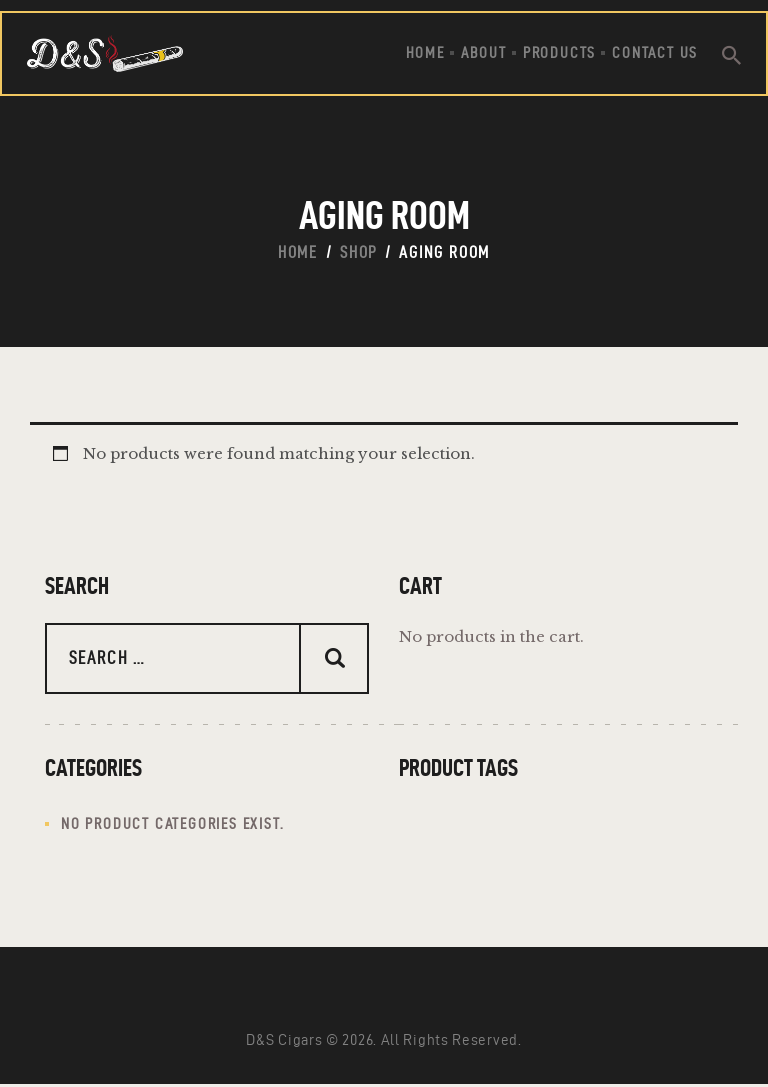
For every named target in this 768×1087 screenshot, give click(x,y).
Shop (358, 252)
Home (298, 252)
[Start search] (731, 56)
